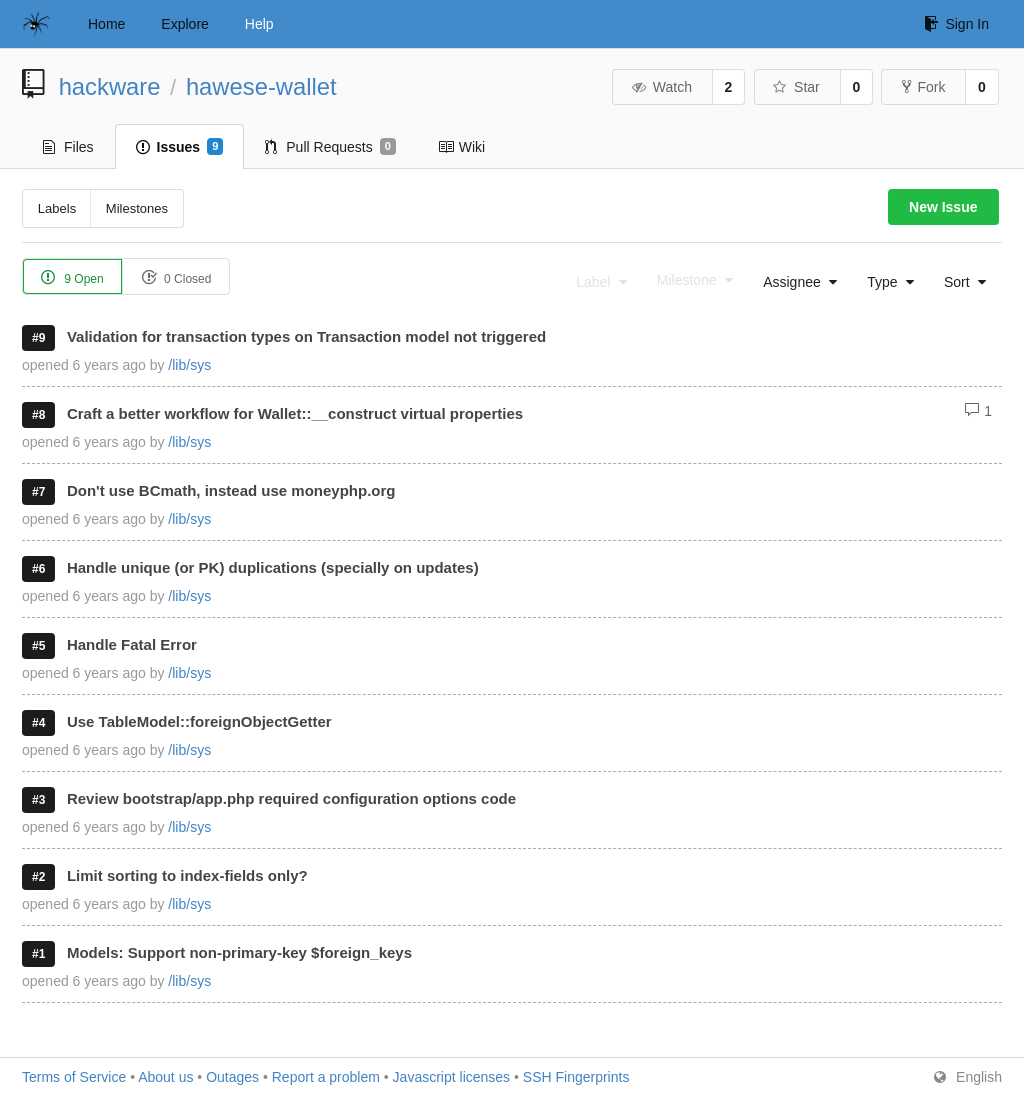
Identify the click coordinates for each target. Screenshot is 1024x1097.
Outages (232, 1077)
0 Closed (176, 277)
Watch (661, 87)
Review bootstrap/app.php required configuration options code (291, 798)
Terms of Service (74, 1077)
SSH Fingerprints (576, 1077)
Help (259, 24)
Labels (57, 208)
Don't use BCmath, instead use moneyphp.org (231, 490)
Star (796, 87)
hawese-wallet (261, 86)
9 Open (72, 277)
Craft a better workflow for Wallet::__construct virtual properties (295, 413)
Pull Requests (330, 147)
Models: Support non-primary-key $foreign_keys (239, 952)
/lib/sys (189, 365)
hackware (110, 86)
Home (106, 24)
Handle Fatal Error (132, 644)
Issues (180, 147)
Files (68, 147)
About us (165, 1077)
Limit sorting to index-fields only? (187, 875)
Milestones (137, 208)
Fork (923, 87)
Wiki (461, 147)
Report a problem (326, 1077)
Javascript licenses (452, 1077)
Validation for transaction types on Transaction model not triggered (306, 336)
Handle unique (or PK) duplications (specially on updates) (273, 567)
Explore (184, 24)
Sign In (956, 24)
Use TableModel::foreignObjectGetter (199, 721)
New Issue (943, 207)
